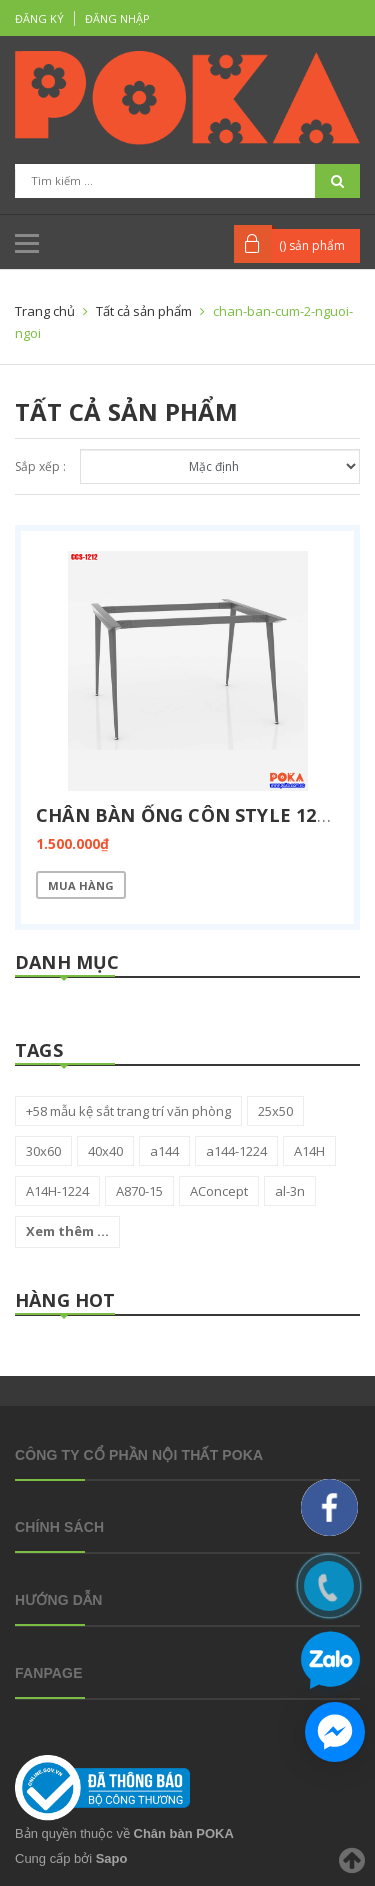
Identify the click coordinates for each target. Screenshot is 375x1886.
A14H (309, 1151)
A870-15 (139, 1191)
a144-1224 (236, 1151)
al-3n (290, 1191)
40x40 (105, 1151)
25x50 (275, 1111)
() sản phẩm (312, 245)
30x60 (43, 1151)
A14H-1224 (57, 1191)
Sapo (112, 1858)
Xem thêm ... (67, 1231)
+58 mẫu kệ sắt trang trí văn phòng (128, 1111)
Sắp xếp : (40, 466)
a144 (164, 1151)
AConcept (219, 1191)
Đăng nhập (117, 18)
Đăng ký (39, 18)
